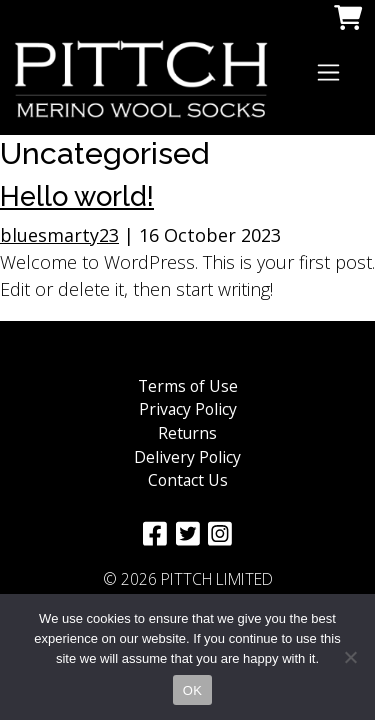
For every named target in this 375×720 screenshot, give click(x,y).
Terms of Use (188, 386)
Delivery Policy (187, 457)
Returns (187, 433)
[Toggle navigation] (328, 72)
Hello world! (77, 196)
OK (192, 690)
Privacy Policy (188, 409)
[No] (350, 657)
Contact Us (188, 480)
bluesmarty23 (59, 235)
